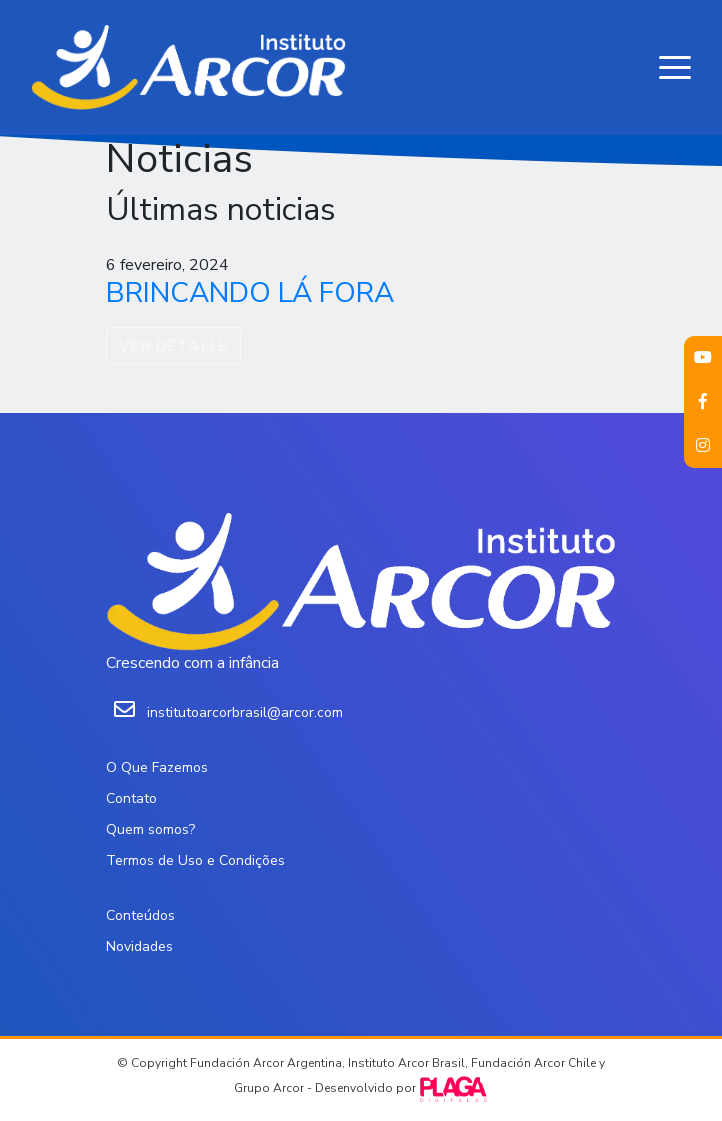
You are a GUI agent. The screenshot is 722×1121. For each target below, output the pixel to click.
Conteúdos (140, 915)
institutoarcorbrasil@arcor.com (245, 712)
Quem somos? (150, 829)
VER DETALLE (173, 346)
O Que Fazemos (157, 767)
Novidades (139, 946)
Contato (131, 798)
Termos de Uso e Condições (195, 860)
